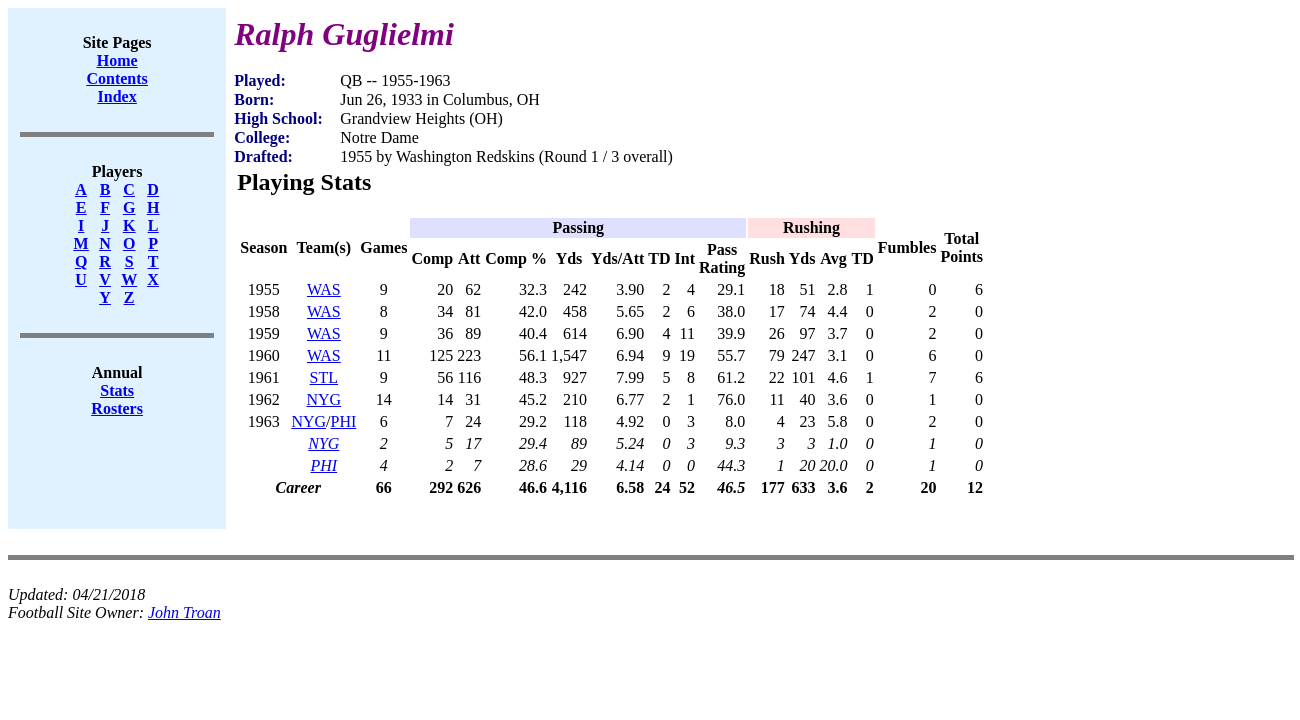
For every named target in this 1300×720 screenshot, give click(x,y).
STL (324, 377)
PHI (344, 421)
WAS (324, 289)
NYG (324, 399)
